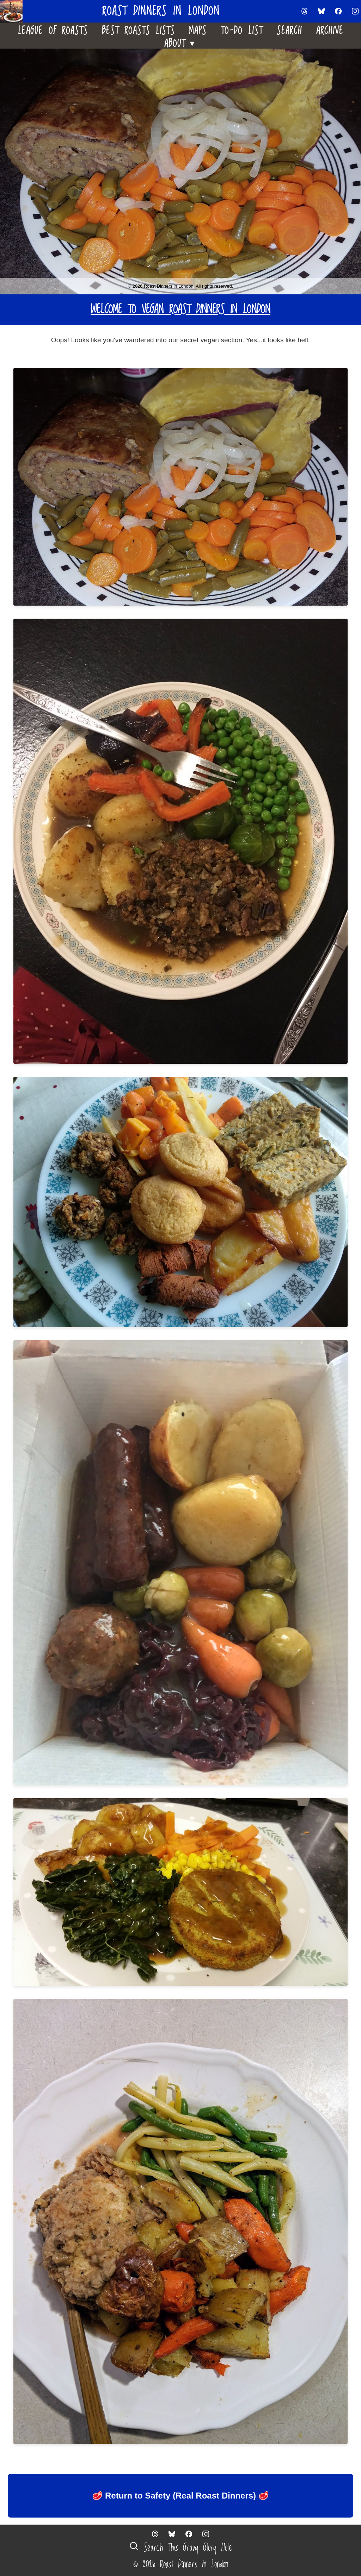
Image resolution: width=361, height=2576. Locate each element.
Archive (329, 29)
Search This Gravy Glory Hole (180, 2547)
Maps (198, 29)
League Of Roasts (53, 29)
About (180, 42)
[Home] (14, 11)
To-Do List (242, 29)
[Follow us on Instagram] (355, 11)
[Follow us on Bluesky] (321, 11)
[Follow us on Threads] (304, 11)
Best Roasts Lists (138, 29)
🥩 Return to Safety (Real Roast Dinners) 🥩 (180, 2495)
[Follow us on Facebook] (338, 11)
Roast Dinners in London (161, 11)
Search (289, 29)
